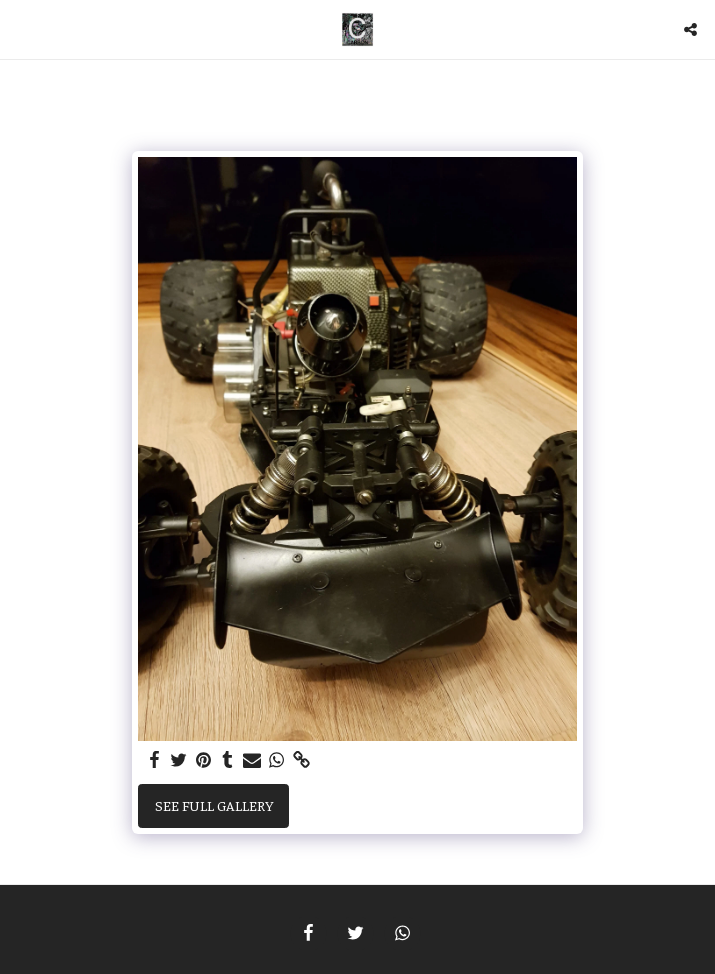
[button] (22, 28)
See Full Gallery (214, 805)
